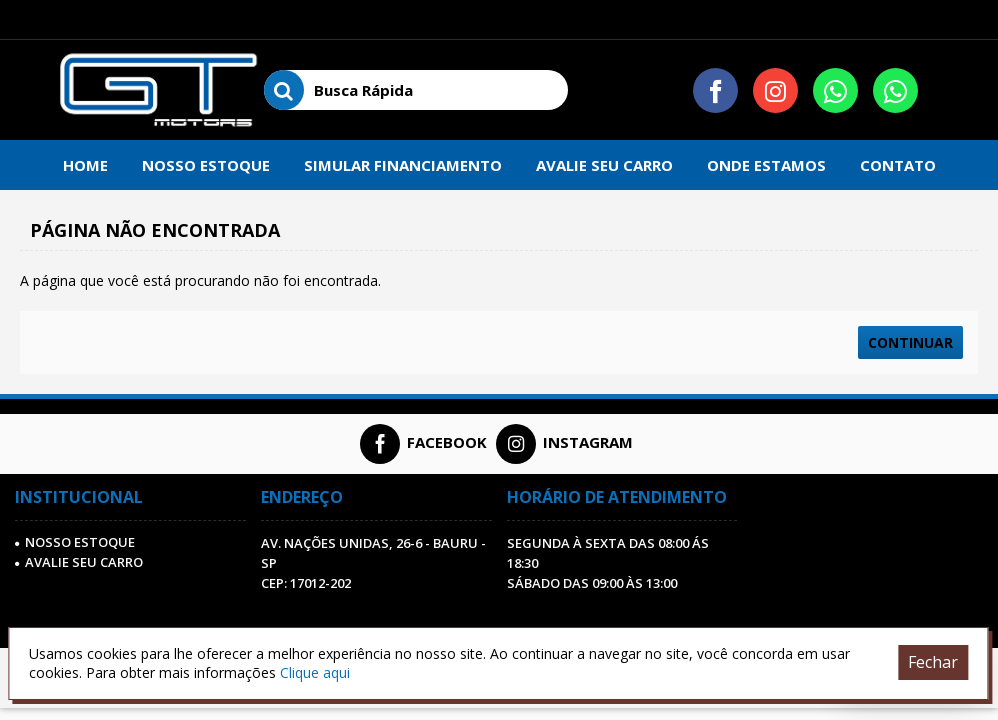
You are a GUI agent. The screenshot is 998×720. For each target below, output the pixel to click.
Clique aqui (315, 672)
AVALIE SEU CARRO (79, 562)
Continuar (910, 342)
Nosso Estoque (75, 542)
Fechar (933, 662)
